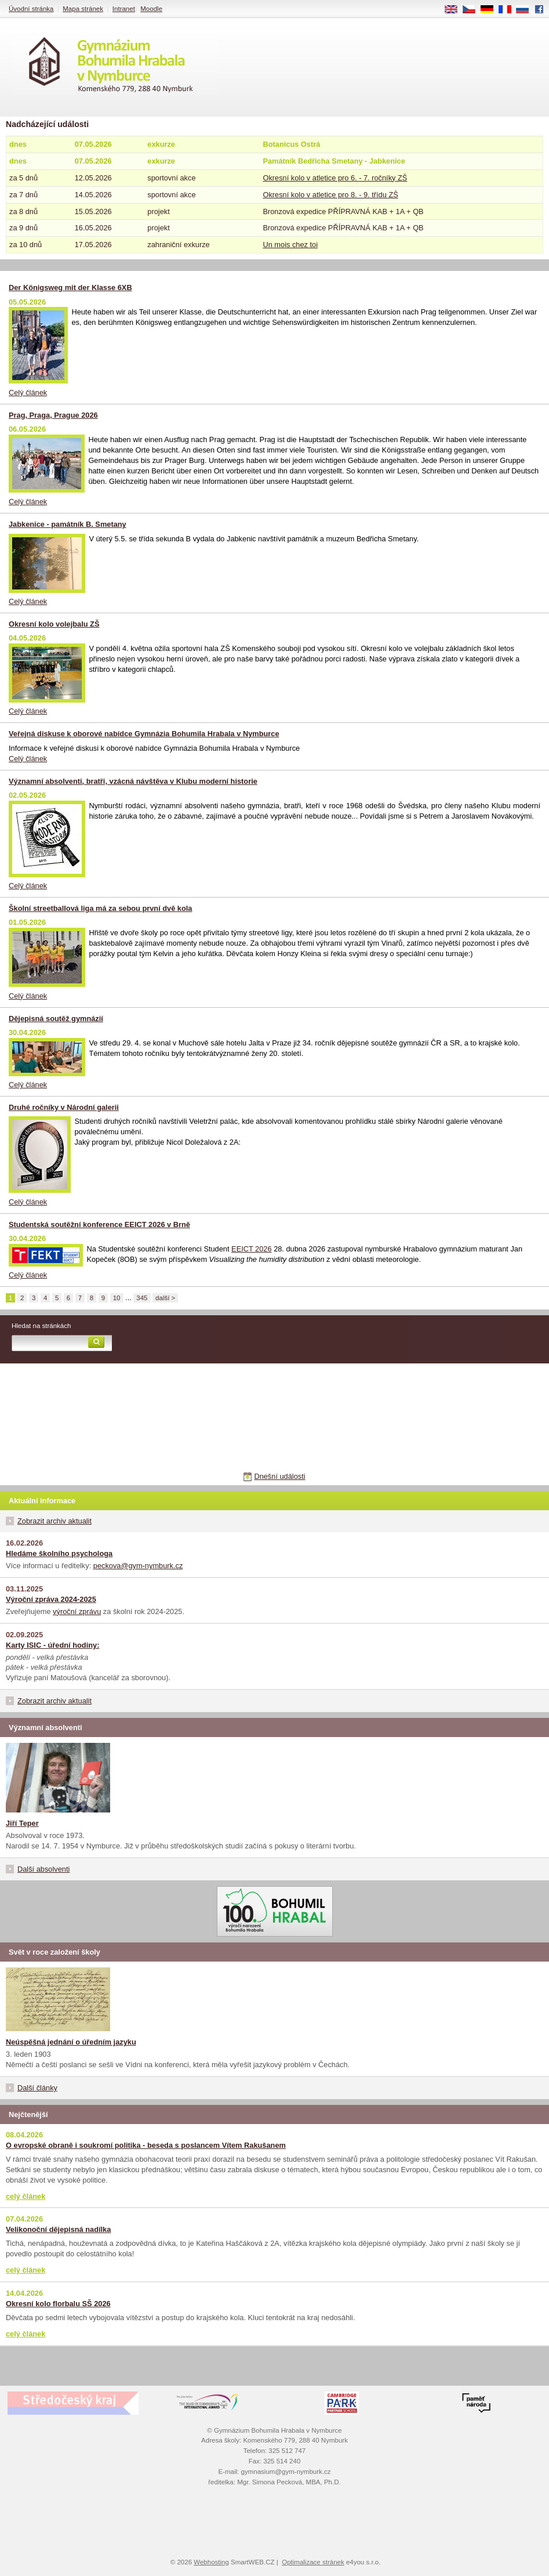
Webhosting (211, 2562)
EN (455, 9)
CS (473, 9)
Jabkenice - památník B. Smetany (67, 524)
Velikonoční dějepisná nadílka (58, 2229)
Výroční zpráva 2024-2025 (51, 1599)
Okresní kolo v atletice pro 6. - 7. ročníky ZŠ (335, 177)
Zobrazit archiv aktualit (54, 1521)
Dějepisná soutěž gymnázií (56, 1018)
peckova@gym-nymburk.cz (138, 1565)
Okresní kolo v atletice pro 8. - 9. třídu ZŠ (330, 194)
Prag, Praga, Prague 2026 (53, 415)
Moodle (151, 8)
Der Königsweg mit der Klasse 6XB (70, 287)
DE (491, 9)
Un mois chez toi (290, 244)
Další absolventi (43, 1869)
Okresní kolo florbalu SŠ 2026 (58, 2303)
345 (141, 1297)
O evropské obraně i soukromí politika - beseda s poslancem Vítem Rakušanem (146, 2145)
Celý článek (28, 392)
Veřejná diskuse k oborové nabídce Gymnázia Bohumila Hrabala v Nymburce (144, 733)
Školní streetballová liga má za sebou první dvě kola (100, 908)
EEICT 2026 (251, 1248)
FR (508, 9)
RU (527, 9)
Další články (37, 2087)
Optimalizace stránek (313, 2562)
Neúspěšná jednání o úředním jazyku (71, 2042)
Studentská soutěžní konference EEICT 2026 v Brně (99, 1224)
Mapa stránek (83, 8)
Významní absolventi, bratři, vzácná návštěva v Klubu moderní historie (133, 781)
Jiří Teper (22, 1823)
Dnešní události (279, 1476)
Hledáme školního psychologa (59, 1553)
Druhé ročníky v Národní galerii (64, 1107)
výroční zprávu (77, 1611)
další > (165, 1297)
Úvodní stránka (31, 8)
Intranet (123, 8)
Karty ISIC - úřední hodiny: (52, 1645)
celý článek (25, 2196)
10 (117, 1297)
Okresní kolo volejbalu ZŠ (54, 624)
